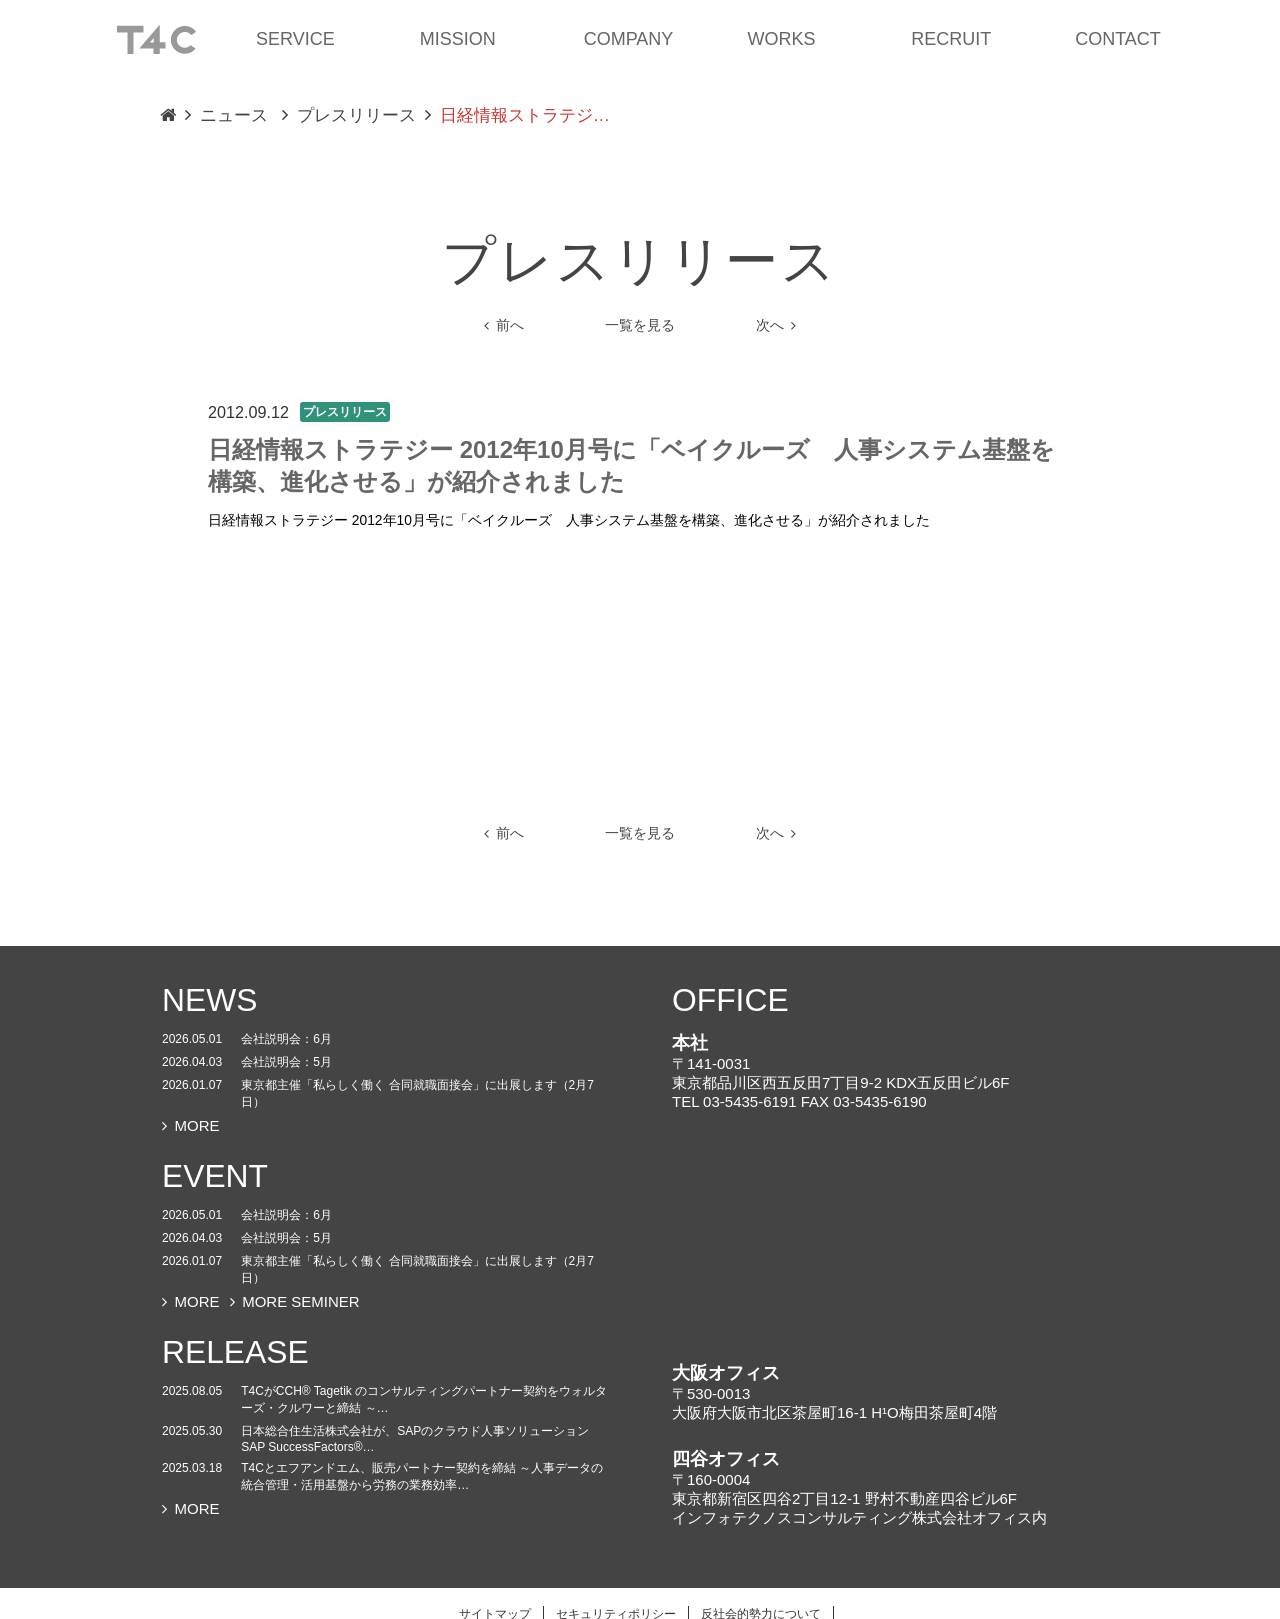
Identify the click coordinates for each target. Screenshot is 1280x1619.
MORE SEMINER (295, 1301)
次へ (776, 325)
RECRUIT (951, 39)
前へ (504, 325)
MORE (191, 1125)
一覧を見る (640, 325)
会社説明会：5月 (286, 1062)
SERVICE (295, 39)
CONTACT (1118, 39)
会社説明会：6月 (286, 1039)
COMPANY (629, 39)
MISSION (458, 39)
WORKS (781, 39)
